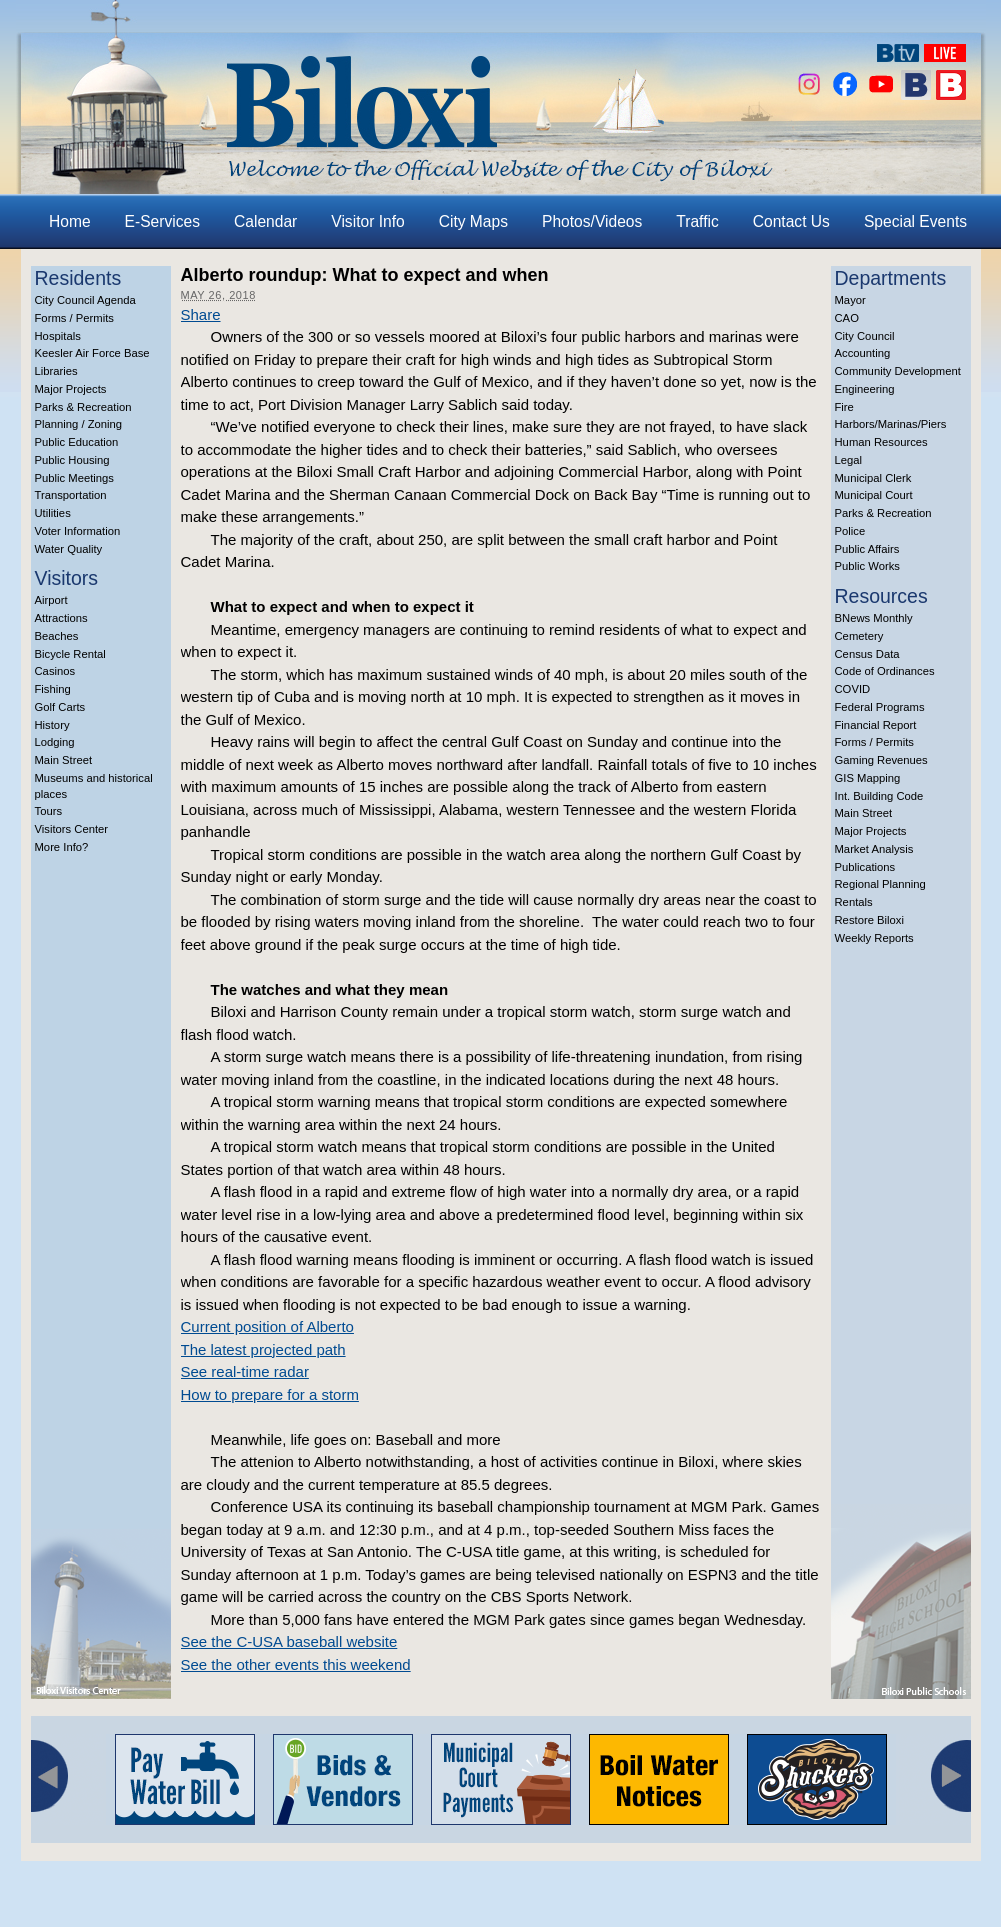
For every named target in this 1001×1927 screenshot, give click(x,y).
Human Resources (881, 442)
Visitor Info (367, 221)
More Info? (62, 847)
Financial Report (876, 725)
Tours (49, 811)
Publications (865, 867)
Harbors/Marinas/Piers (891, 424)
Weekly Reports (874, 938)
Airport (51, 600)
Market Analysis (874, 849)
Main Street (64, 760)
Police (850, 531)
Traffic (697, 221)
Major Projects (71, 389)
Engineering (865, 389)
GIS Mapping (868, 778)
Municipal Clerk (873, 478)
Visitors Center (72, 829)
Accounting (863, 353)
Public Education (77, 442)
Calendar (265, 221)
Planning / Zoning (79, 424)
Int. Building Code (879, 796)
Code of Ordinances (885, 671)
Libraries (56, 371)
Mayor (850, 300)
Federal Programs (880, 707)
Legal (849, 460)
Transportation (71, 495)
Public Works (867, 566)
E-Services (162, 221)
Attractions (61, 618)
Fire (844, 407)
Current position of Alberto (267, 1326)
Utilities (53, 513)
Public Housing (72, 460)
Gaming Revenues (881, 760)
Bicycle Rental (70, 654)
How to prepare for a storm (270, 1394)
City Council (865, 336)
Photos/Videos (592, 221)
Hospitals (58, 336)
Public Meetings (74, 478)
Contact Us (791, 221)
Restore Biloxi (869, 920)
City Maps (473, 221)
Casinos (55, 671)
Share (201, 314)
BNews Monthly (874, 618)
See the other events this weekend (296, 1664)
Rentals (854, 902)
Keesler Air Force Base (92, 353)
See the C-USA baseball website (289, 1641)
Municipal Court (874, 495)
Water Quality (69, 549)
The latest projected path (263, 1349)
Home (70, 221)
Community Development (898, 371)
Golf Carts (60, 707)
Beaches (57, 636)
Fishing (53, 689)
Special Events (915, 221)
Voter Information (78, 531)
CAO (847, 318)
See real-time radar (245, 1371)
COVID (853, 689)
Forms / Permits (74, 318)
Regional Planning (880, 884)
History (52, 725)
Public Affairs (867, 549)
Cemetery (859, 636)
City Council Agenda (85, 300)
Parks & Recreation (83, 407)
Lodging (55, 742)
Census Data (867, 654)
